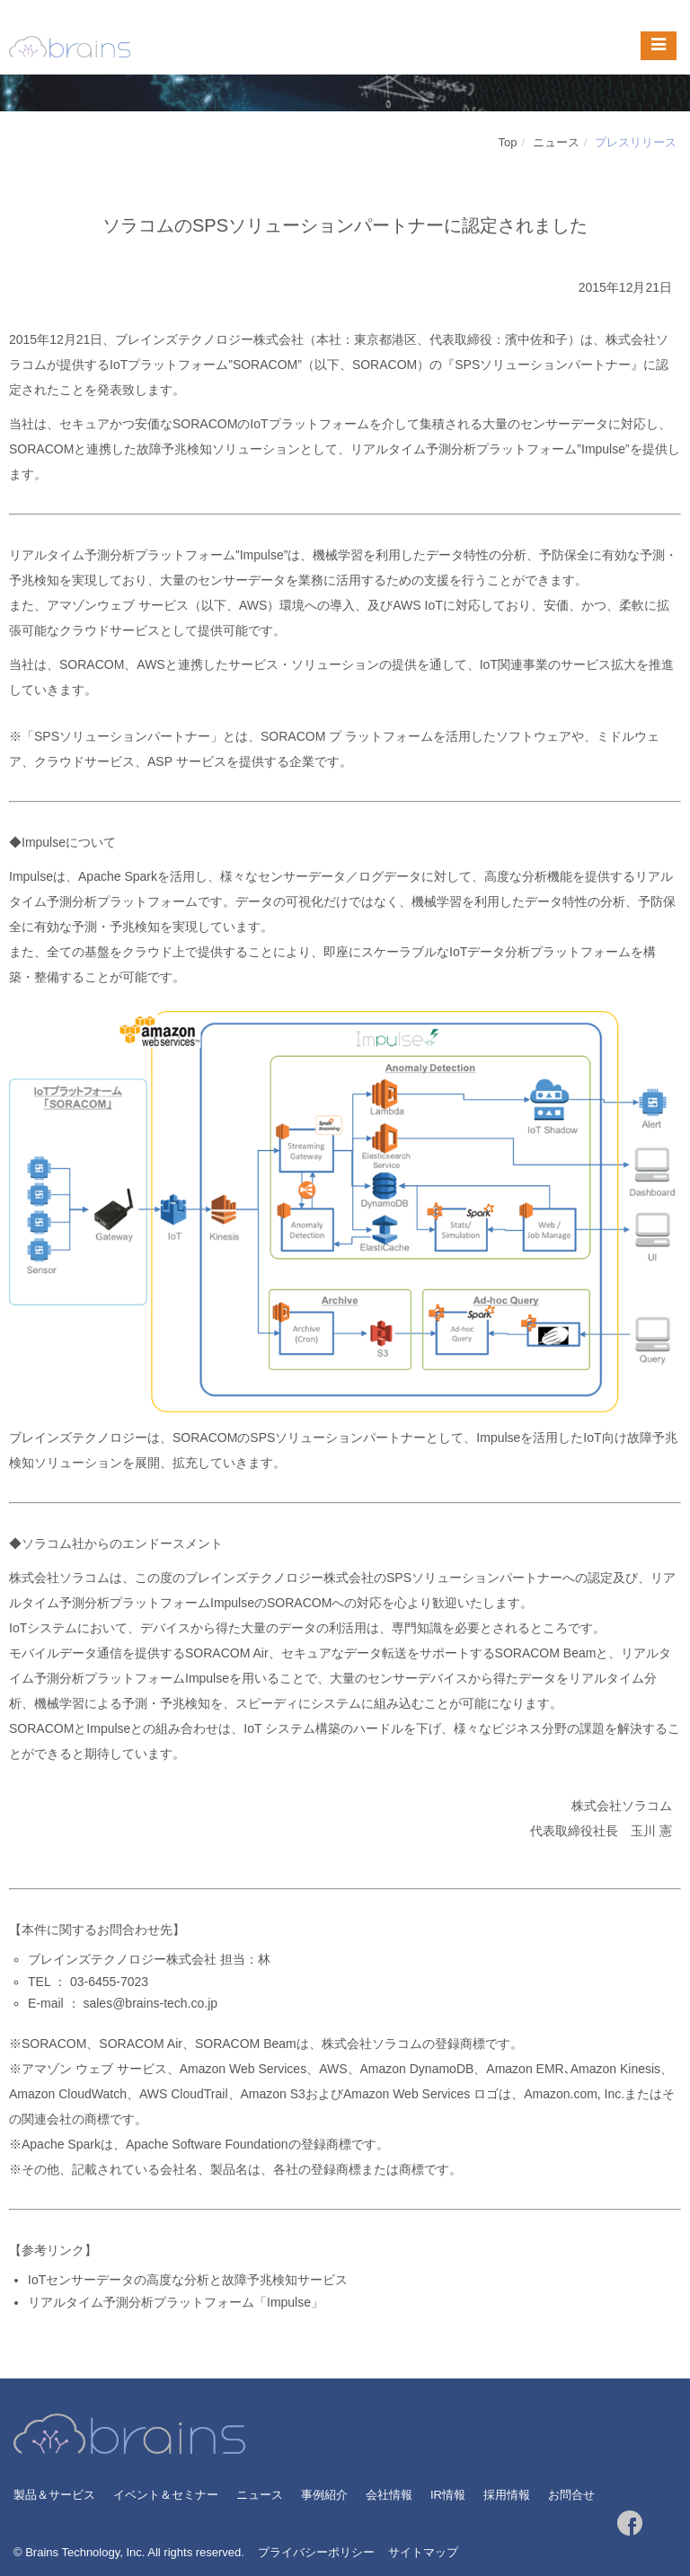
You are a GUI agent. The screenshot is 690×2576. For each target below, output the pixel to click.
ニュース (556, 142)
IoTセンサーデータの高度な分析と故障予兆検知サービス (188, 2280)
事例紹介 (324, 2494)
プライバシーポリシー (316, 2552)
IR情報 (447, 2494)
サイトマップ (423, 2552)
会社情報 (389, 2494)
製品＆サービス (54, 2494)
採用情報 (506, 2494)
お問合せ (571, 2494)
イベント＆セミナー (165, 2494)
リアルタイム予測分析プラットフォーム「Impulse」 (175, 2302)
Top (508, 142)
